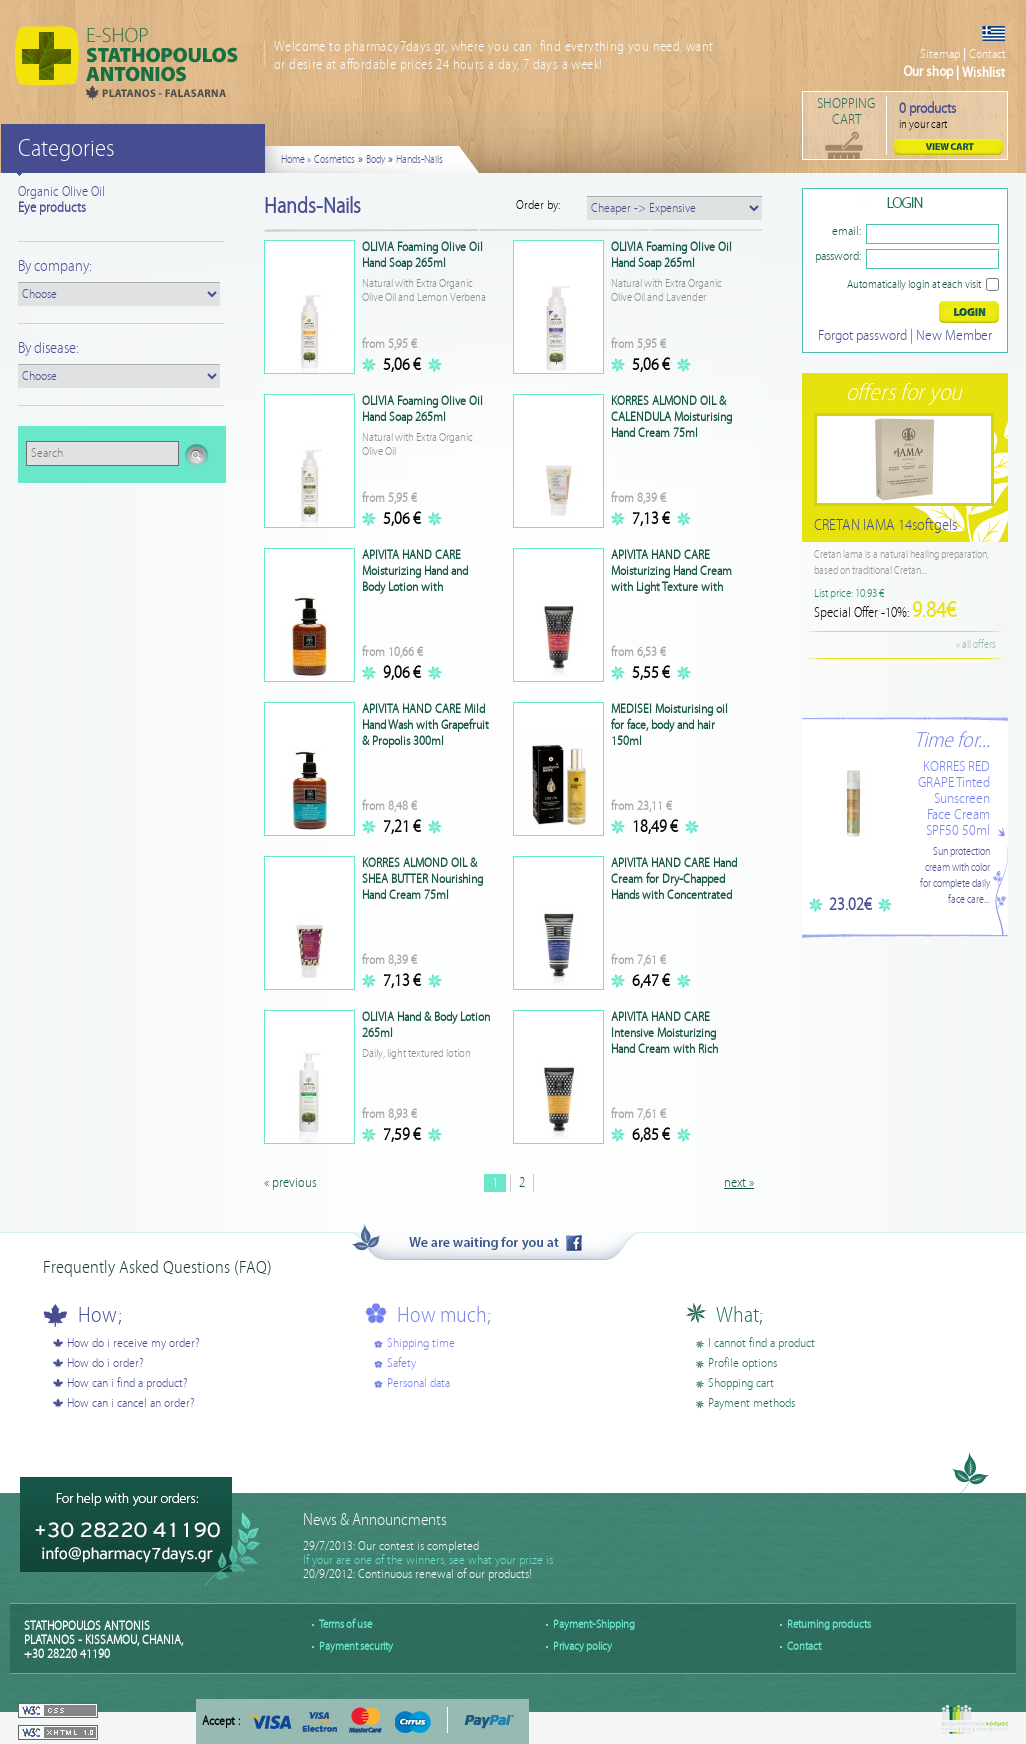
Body (375, 160)
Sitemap (940, 54)
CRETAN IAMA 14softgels (885, 525)
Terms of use (345, 1624)
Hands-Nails (419, 160)
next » (739, 1183)
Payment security (356, 1646)
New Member (954, 336)
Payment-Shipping (594, 1624)
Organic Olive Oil (61, 192)
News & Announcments (375, 1520)
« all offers (976, 645)
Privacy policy (582, 1646)
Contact (987, 54)
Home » (296, 160)
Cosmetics (334, 160)
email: (846, 231)
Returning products (829, 1624)
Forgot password (862, 336)
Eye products (52, 208)
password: (838, 256)
